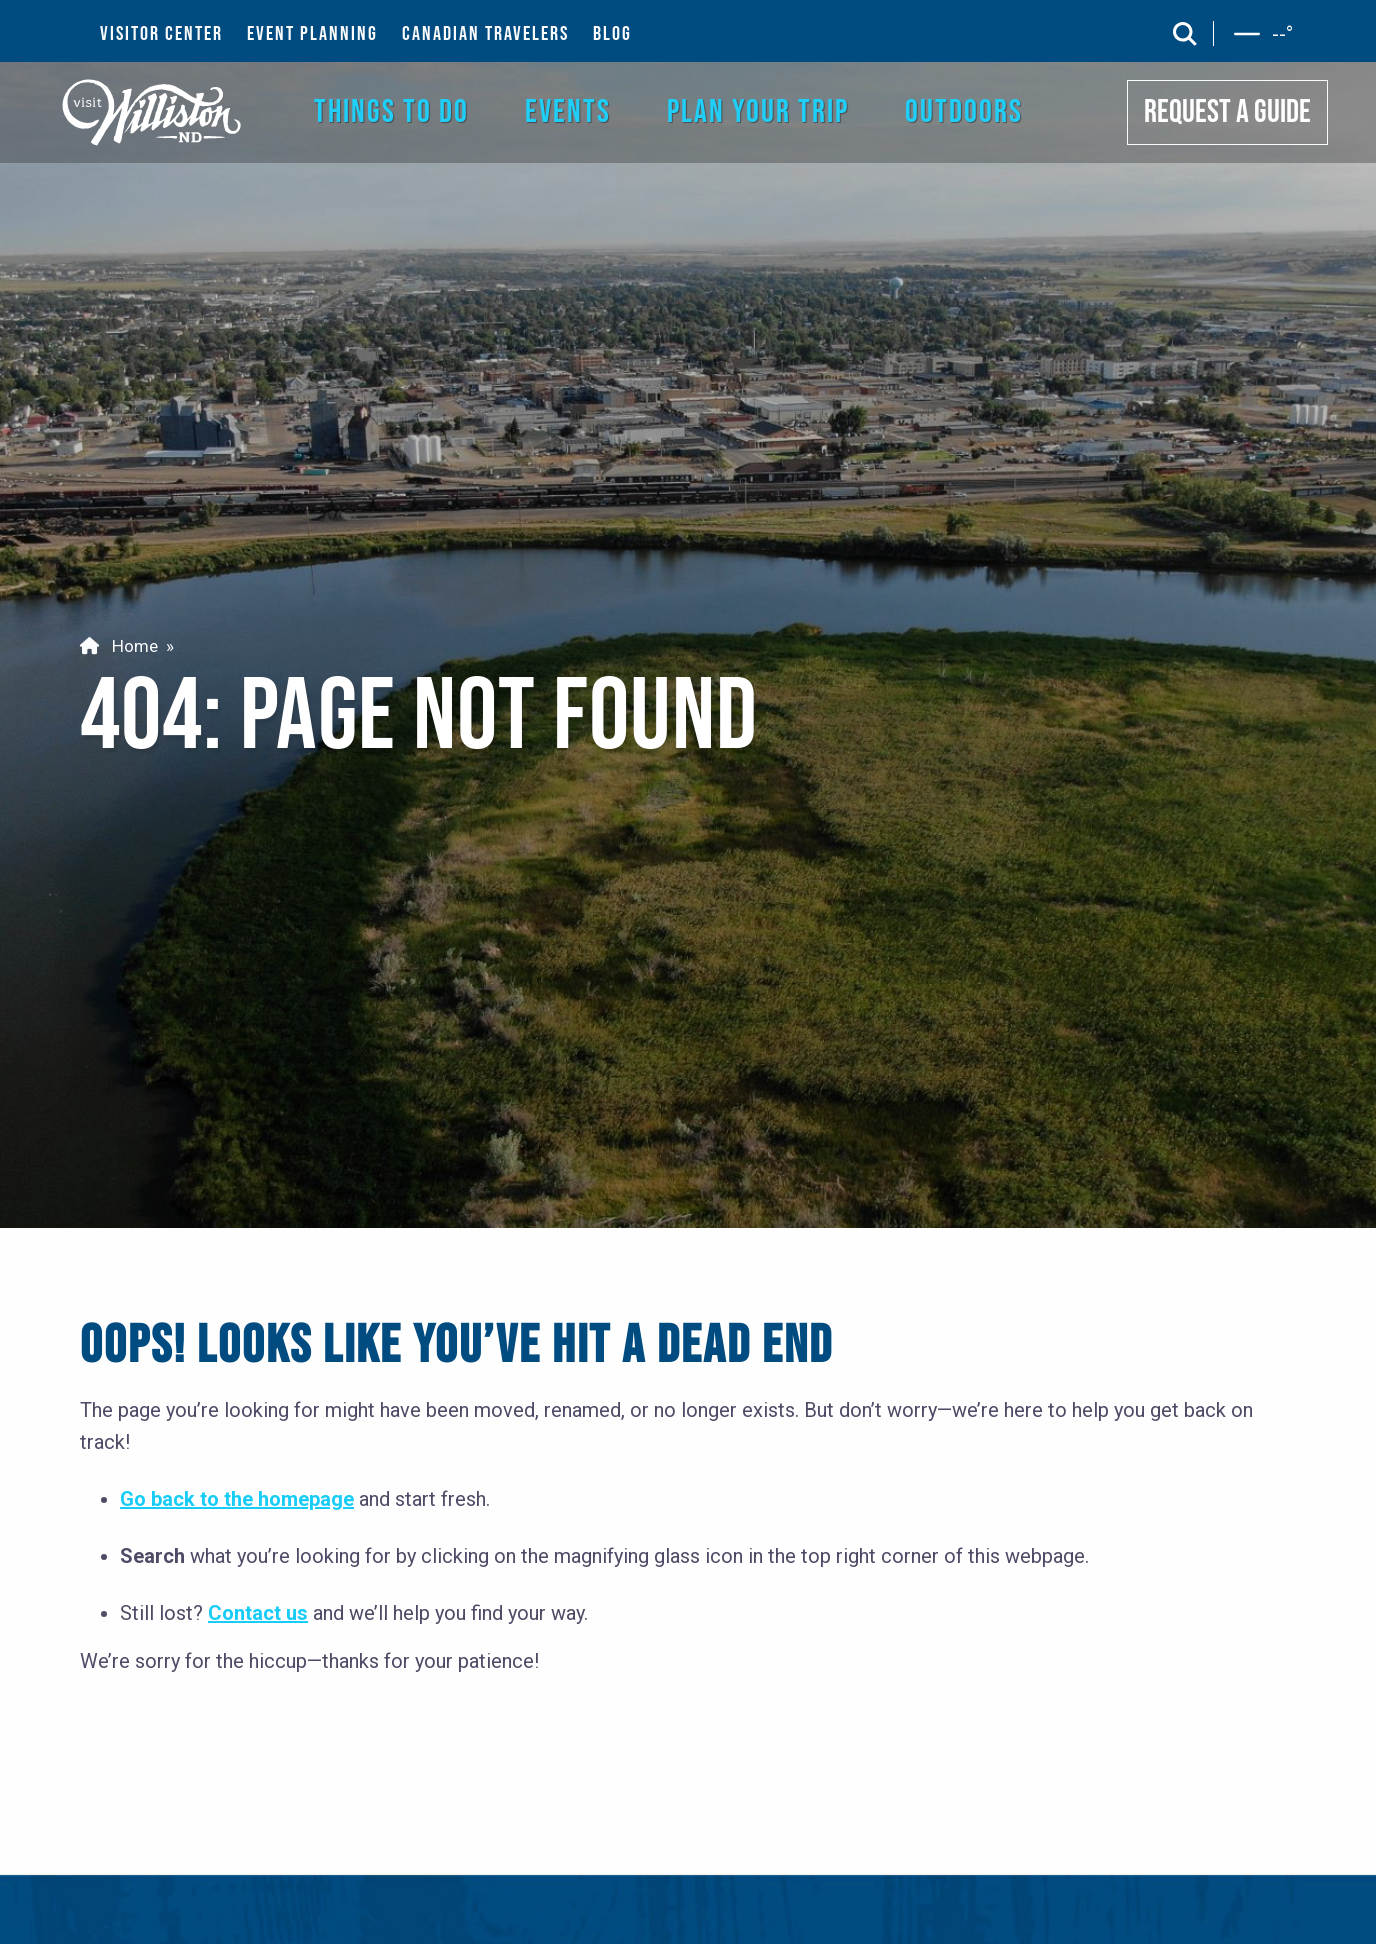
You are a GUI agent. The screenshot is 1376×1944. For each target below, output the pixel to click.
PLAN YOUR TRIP (758, 112)
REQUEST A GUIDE (1227, 112)
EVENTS (568, 112)
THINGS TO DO (391, 112)
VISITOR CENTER (161, 34)
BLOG (612, 34)
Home (119, 646)
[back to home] (152, 112)
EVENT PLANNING (312, 34)
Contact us (258, 1613)
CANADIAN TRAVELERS (485, 34)
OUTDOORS (964, 112)
